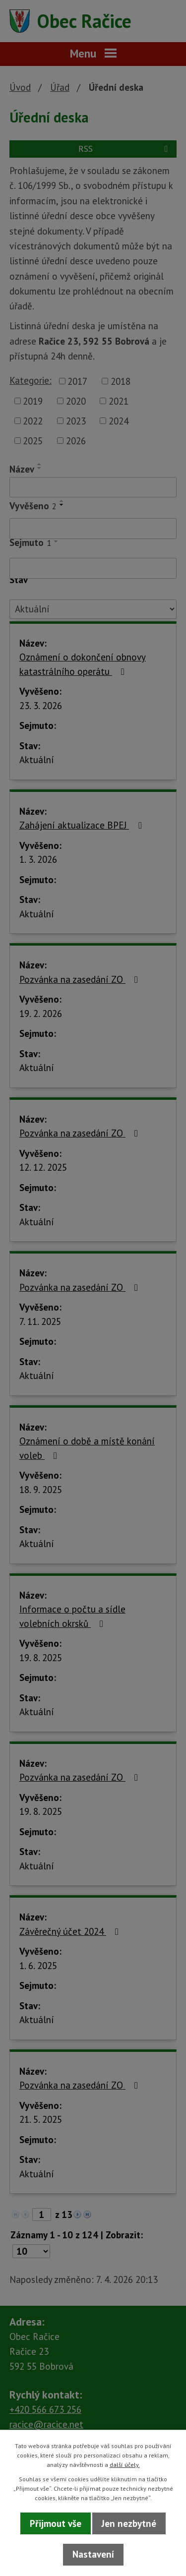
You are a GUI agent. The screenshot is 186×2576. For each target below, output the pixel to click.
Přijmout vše (55, 2523)
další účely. (125, 2464)
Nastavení (93, 2554)
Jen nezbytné (129, 2523)
